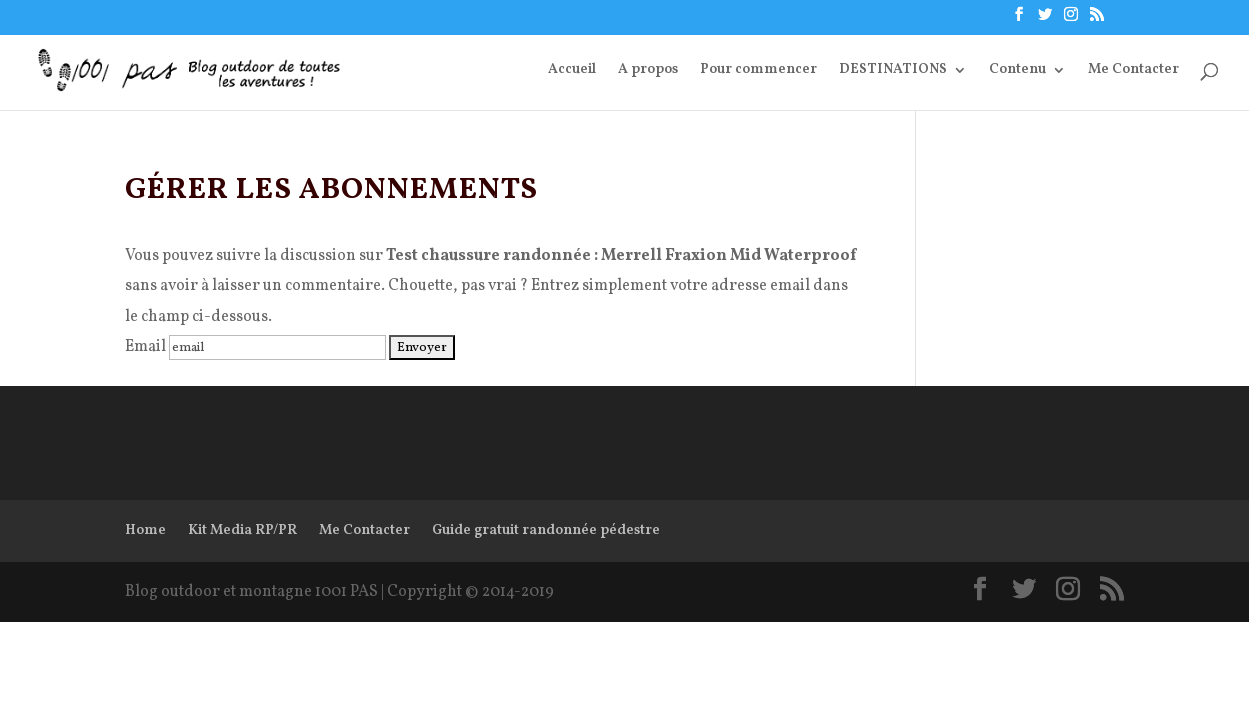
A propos (648, 71)
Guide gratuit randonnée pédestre (546, 530)
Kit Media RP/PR (242, 530)
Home (145, 530)
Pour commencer (758, 71)
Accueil (572, 71)
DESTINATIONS (893, 71)
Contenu (1017, 71)
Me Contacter (1133, 71)
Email (145, 347)
